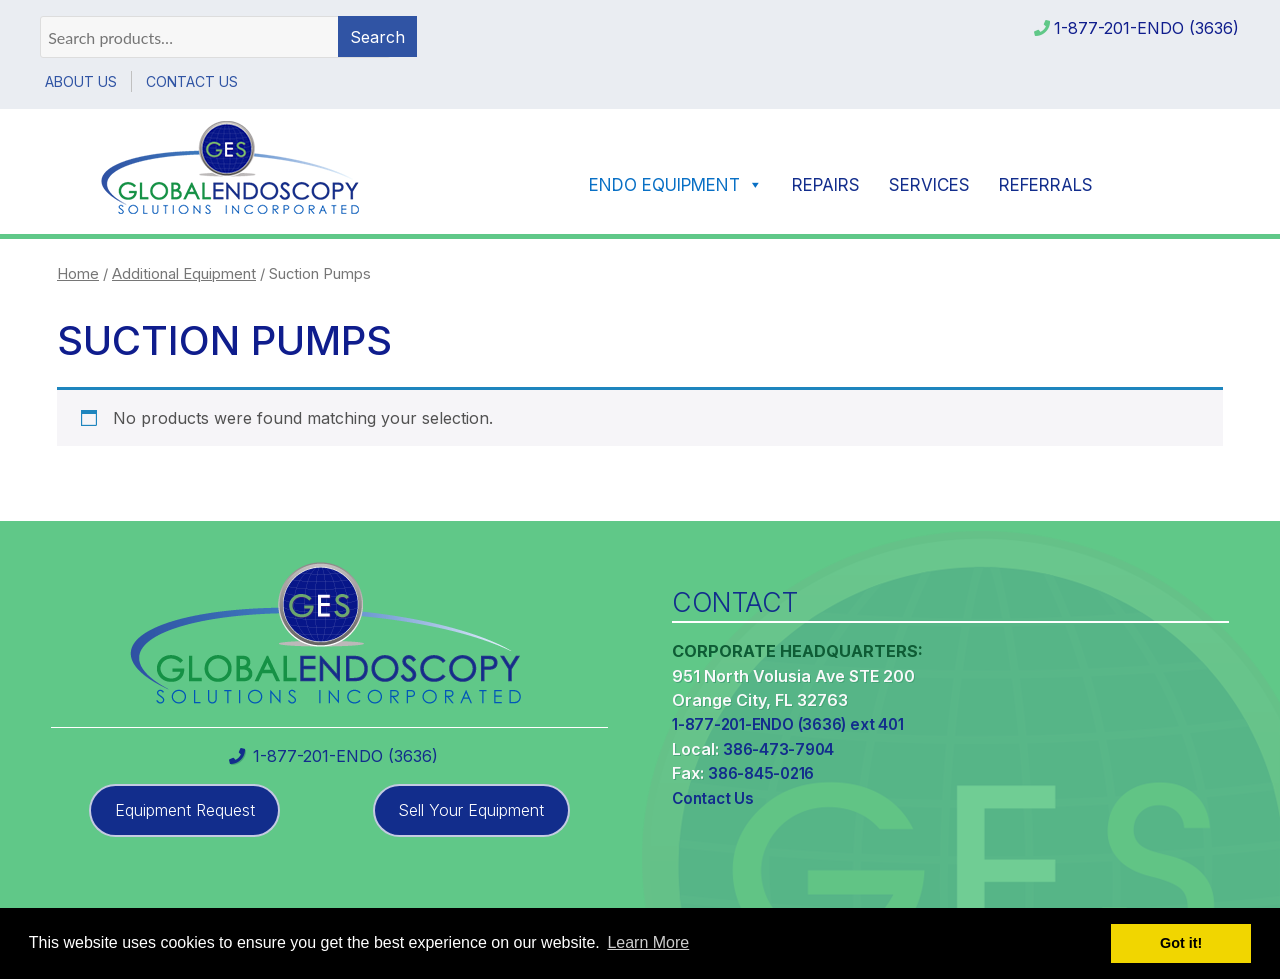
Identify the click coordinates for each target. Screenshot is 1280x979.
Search (377, 37)
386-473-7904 (778, 749)
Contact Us (192, 81)
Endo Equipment (676, 185)
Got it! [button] (1181, 943)
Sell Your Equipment (471, 810)
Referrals (1046, 185)
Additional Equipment (184, 274)
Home (78, 274)
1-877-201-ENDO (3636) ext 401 (787, 724)
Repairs (826, 185)
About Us (81, 81)
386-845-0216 (761, 773)
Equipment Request (185, 810)
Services (929, 185)
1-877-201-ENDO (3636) (1146, 28)
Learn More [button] (648, 942)
